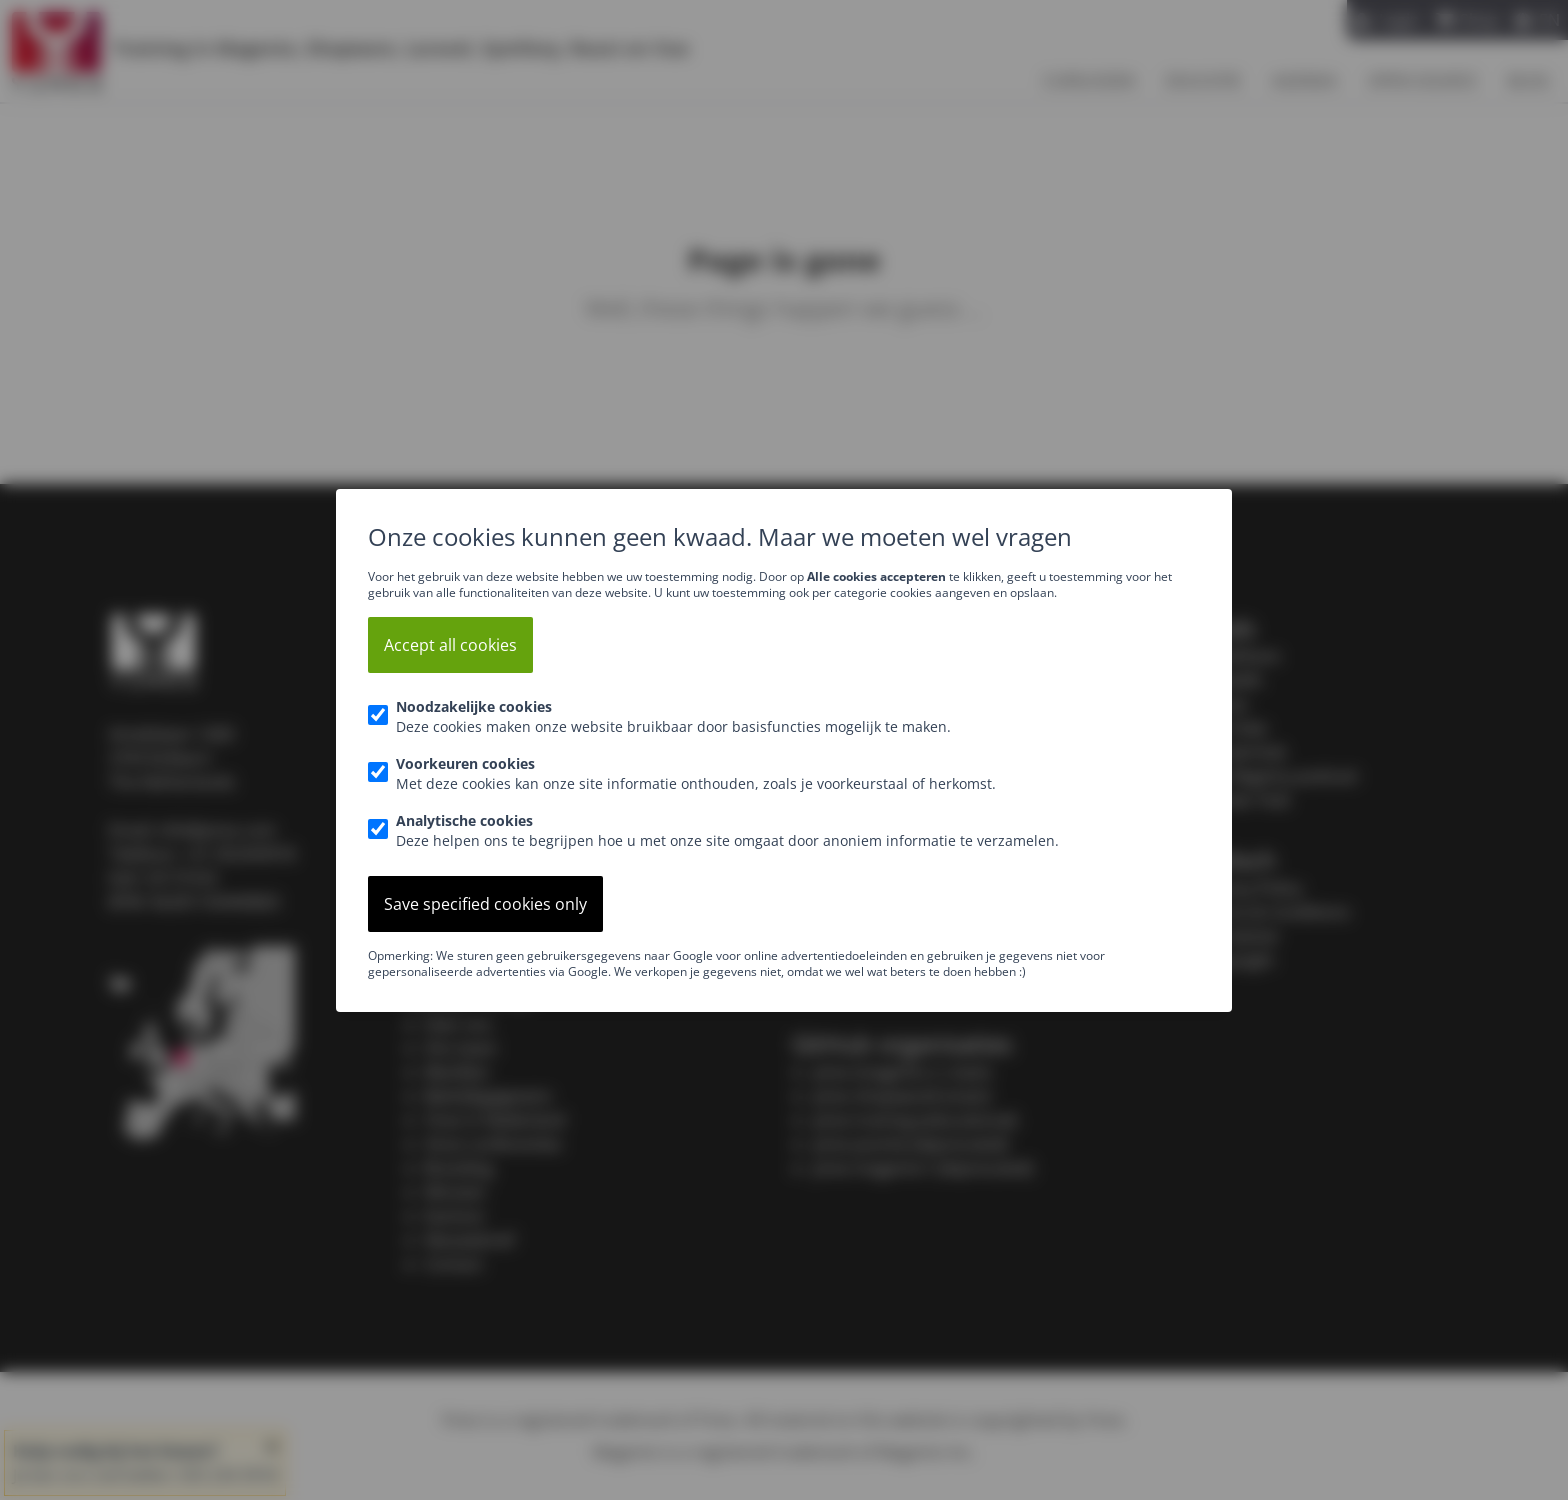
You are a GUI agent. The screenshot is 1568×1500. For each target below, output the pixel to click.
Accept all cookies (450, 645)
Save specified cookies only (485, 904)
